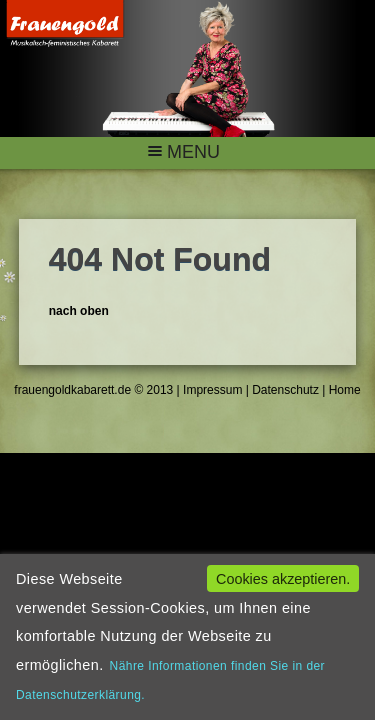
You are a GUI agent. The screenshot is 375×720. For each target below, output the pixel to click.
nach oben (79, 311)
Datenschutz (284, 390)
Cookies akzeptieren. (283, 579)
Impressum (211, 390)
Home (342, 390)
